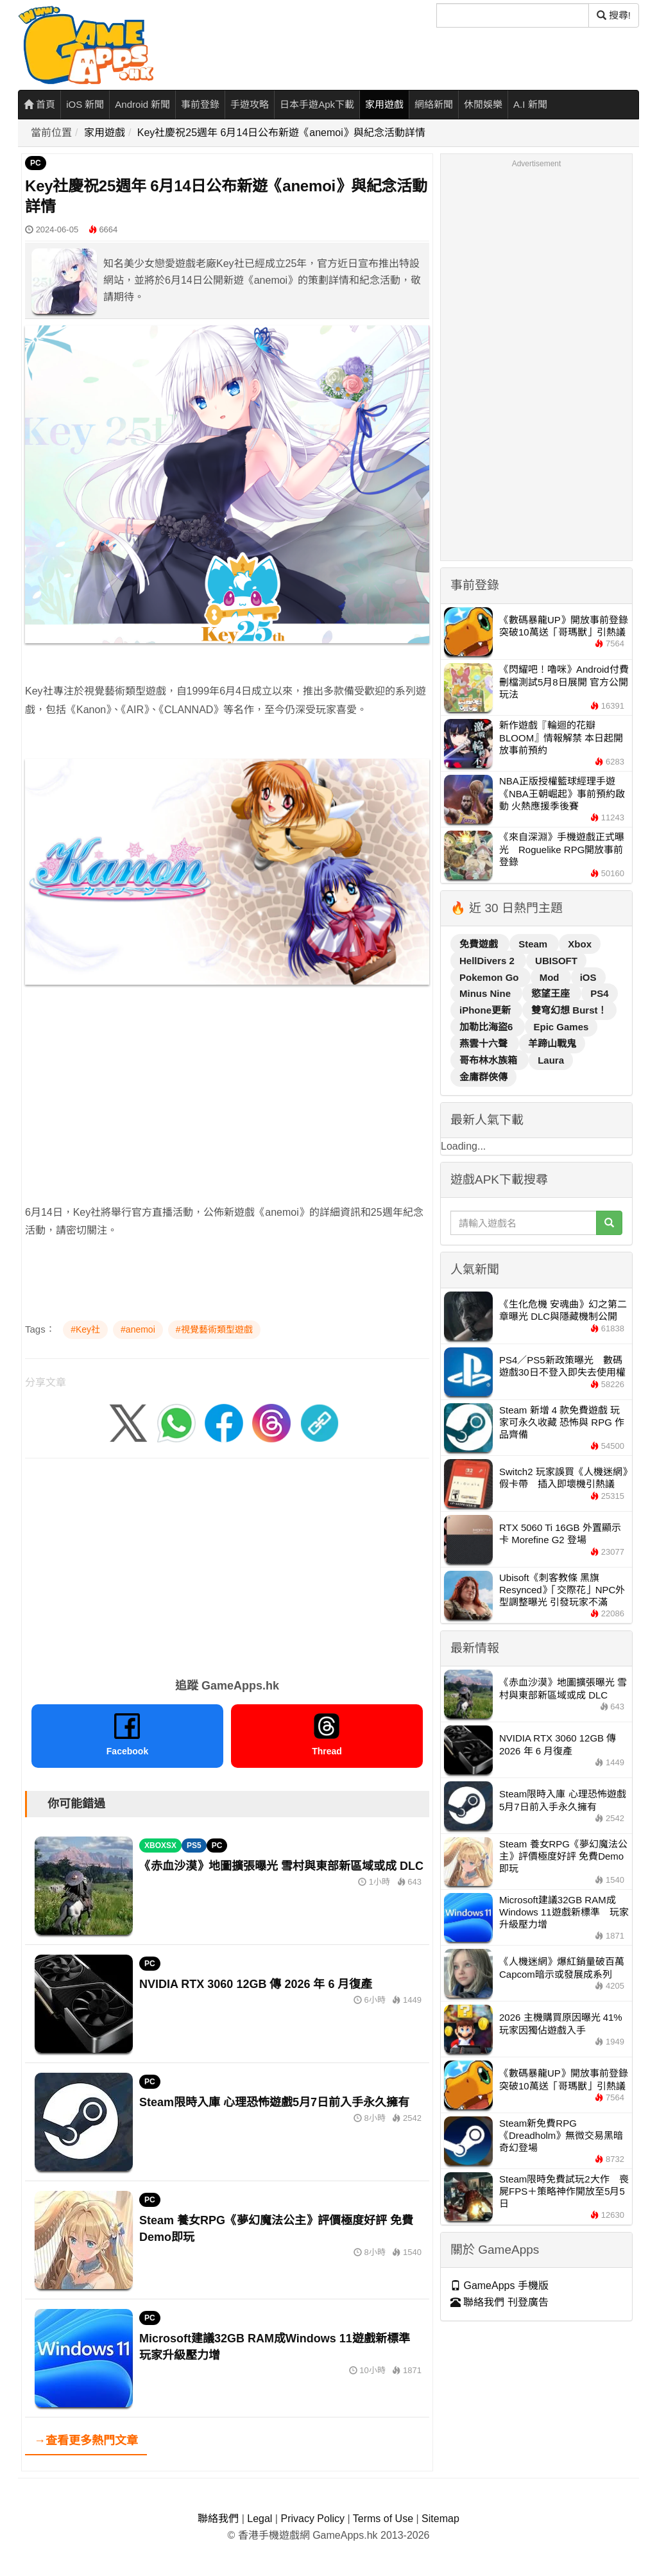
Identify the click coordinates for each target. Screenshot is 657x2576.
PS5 (194, 1845)
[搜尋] (512, 15)
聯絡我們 (218, 2518)
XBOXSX (160, 1845)
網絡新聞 (433, 104)
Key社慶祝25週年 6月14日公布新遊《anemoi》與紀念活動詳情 (281, 132)
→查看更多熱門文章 (86, 2440)
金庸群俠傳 (483, 1076)
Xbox (580, 943)
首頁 (39, 104)
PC (35, 163)
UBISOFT (556, 960)
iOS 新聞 (85, 104)
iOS (588, 977)
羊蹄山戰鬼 (552, 1043)
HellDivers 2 (488, 960)
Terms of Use (383, 2518)
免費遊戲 (479, 943)
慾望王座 (551, 993)
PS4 (599, 993)
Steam (534, 943)
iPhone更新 (486, 1010)
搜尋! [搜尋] (614, 15)
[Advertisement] (227, 1085)
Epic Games (561, 1026)
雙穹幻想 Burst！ (569, 1010)
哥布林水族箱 (489, 1060)
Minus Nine (486, 993)
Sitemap (440, 2518)
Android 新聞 (142, 104)
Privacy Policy (312, 2518)
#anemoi (138, 1329)
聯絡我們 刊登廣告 (499, 2302)
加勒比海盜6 (487, 1026)
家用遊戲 (384, 104)
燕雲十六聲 (484, 1043)
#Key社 (85, 1329)
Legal (259, 2518)
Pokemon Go (490, 977)
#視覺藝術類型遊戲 (214, 1329)
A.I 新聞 (530, 104)
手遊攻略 (249, 104)
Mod (551, 977)
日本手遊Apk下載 (317, 104)
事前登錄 (200, 104)
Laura (551, 1060)
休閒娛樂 (483, 104)
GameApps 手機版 (499, 2285)
